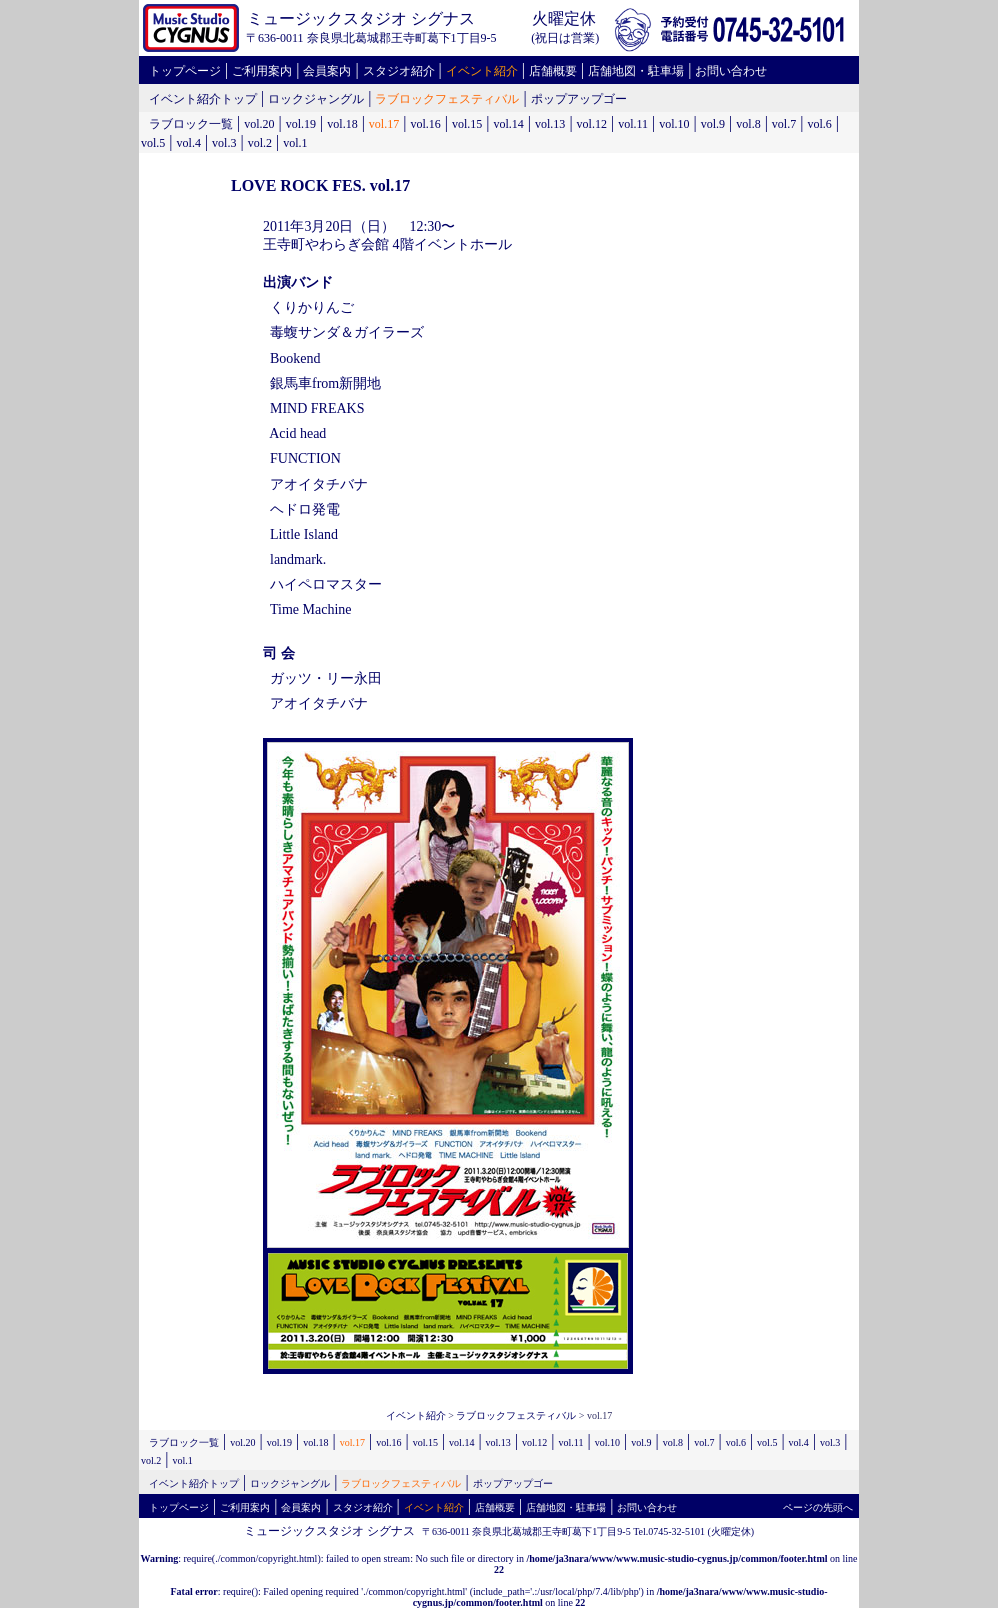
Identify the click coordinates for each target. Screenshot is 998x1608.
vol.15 (467, 124)
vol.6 (819, 124)
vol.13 (550, 124)
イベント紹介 (482, 71)
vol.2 (260, 143)
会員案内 (327, 71)
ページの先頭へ (818, 1507)
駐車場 (666, 71)
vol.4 (189, 143)
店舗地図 (612, 71)
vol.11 (633, 124)
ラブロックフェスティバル (447, 99)
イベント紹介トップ (203, 99)
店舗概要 (553, 71)
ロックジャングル (316, 99)
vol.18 (342, 124)
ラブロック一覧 (191, 124)
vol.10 (674, 124)
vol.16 (425, 124)
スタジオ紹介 (399, 71)
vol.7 (784, 124)
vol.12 (592, 124)
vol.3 (224, 143)
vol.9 (713, 124)
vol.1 (295, 143)
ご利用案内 (262, 71)
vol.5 (153, 143)
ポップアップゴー (579, 99)
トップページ (185, 71)
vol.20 (259, 124)
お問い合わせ (731, 71)
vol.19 (301, 124)
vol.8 (748, 124)
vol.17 (384, 124)
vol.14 (508, 124)
